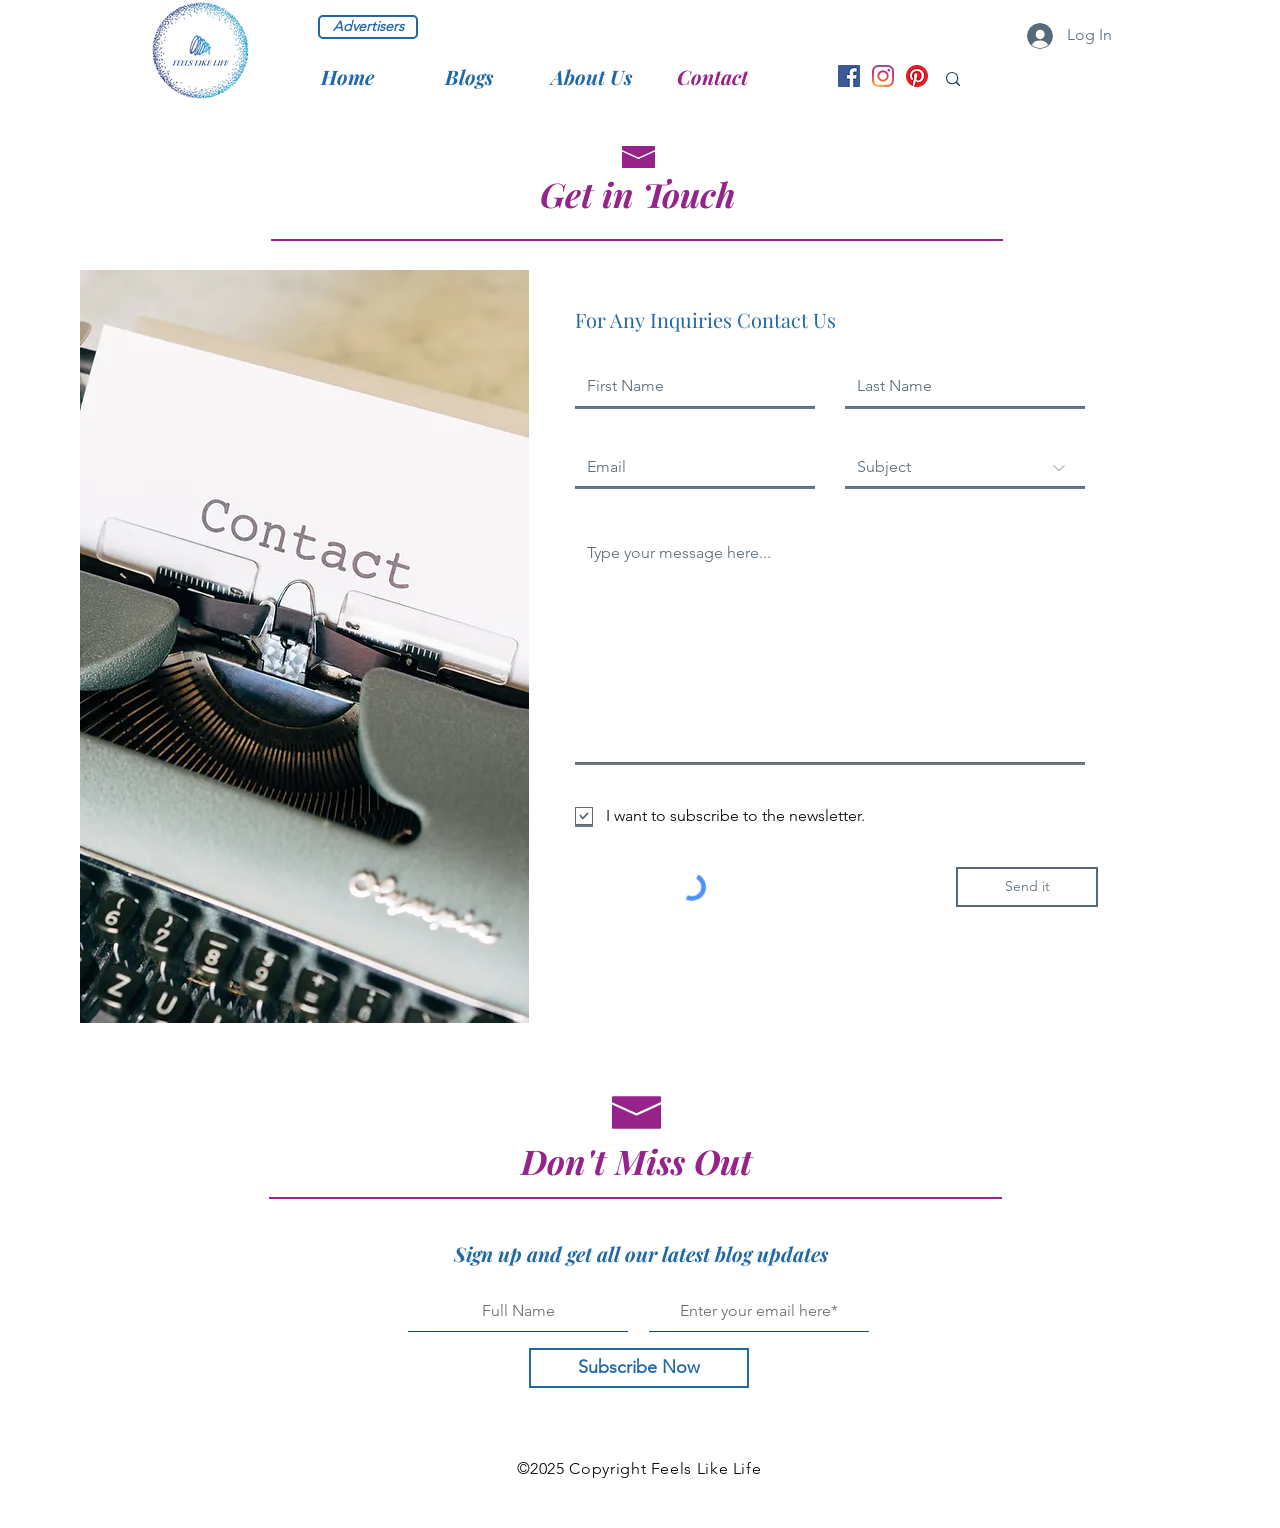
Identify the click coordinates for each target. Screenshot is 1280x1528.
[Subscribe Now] (639, 1368)
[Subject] (965, 467)
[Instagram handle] (883, 76)
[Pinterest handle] (917, 76)
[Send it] (1027, 887)
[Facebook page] (849, 76)
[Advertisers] (368, 27)
